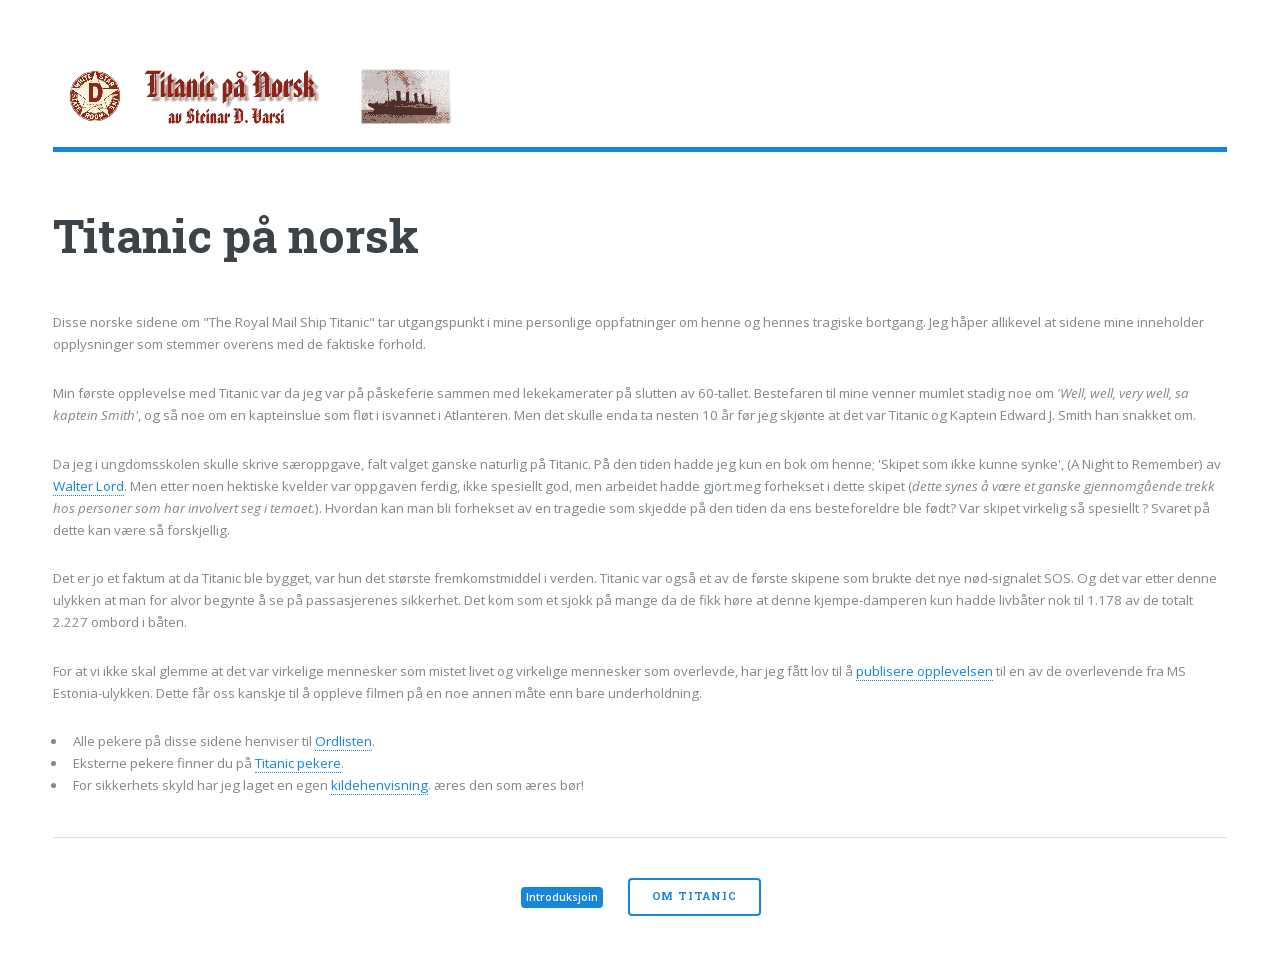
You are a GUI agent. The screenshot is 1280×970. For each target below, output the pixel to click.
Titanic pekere (298, 763)
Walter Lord (88, 486)
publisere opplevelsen (924, 671)
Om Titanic (694, 896)
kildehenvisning (379, 785)
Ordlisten (343, 741)
